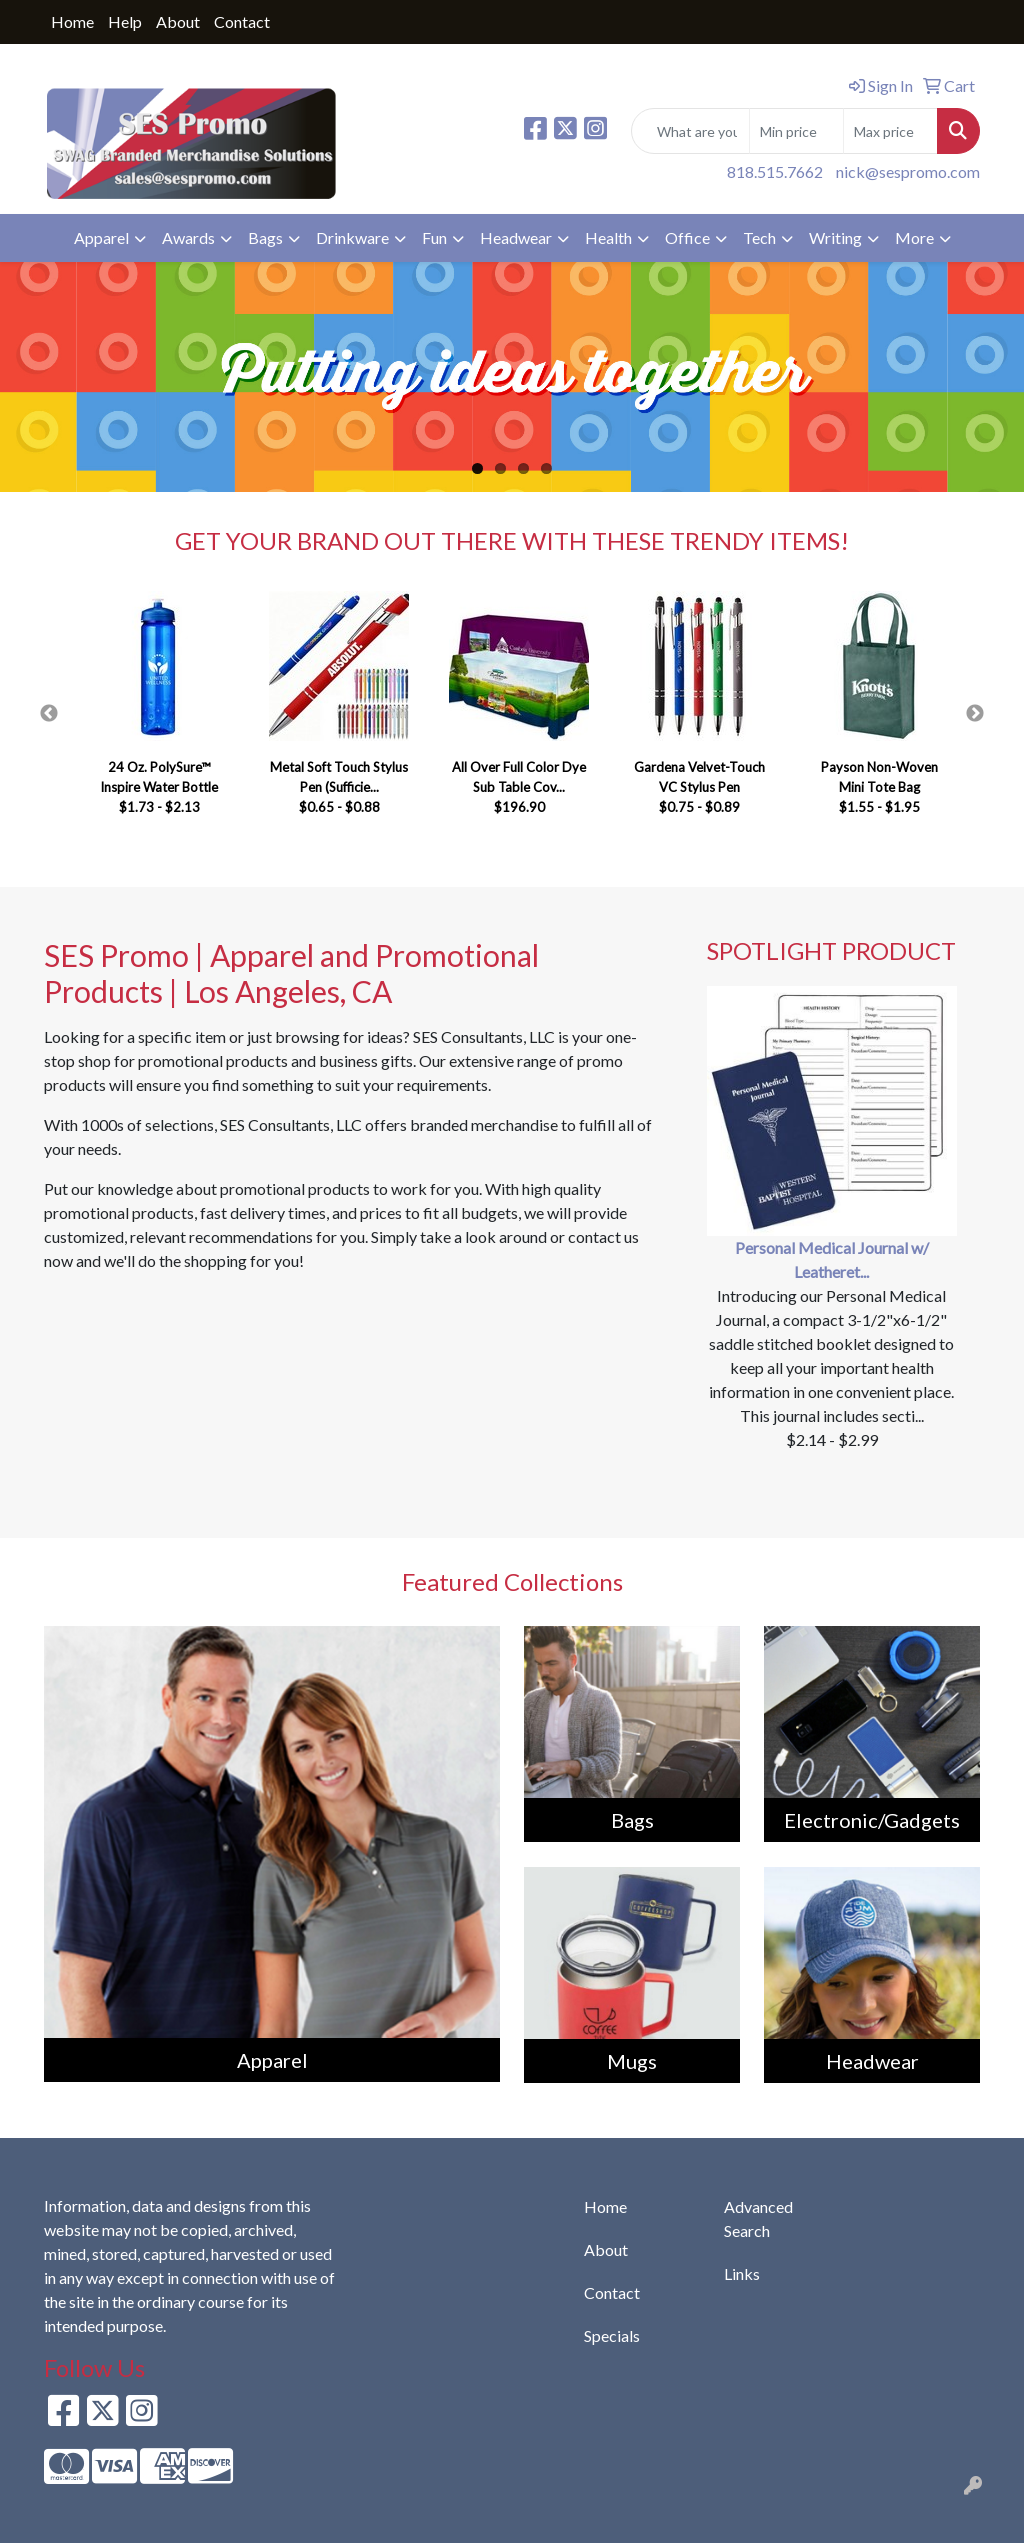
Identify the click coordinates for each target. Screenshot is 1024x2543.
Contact (242, 21)
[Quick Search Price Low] (796, 131)
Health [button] (608, 237)
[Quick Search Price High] (890, 131)
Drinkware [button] (352, 237)
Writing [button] (835, 237)
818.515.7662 (775, 171)
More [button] (914, 237)
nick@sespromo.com (908, 171)
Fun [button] (434, 237)
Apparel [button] (101, 237)
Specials (612, 2335)
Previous (49, 714)
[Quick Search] (690, 131)
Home (72, 21)
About (178, 21)
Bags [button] (265, 237)
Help (125, 21)
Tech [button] (759, 237)
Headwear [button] (516, 237)
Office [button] (687, 237)
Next (975, 714)
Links (742, 2273)
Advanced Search (758, 2218)
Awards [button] (188, 237)
